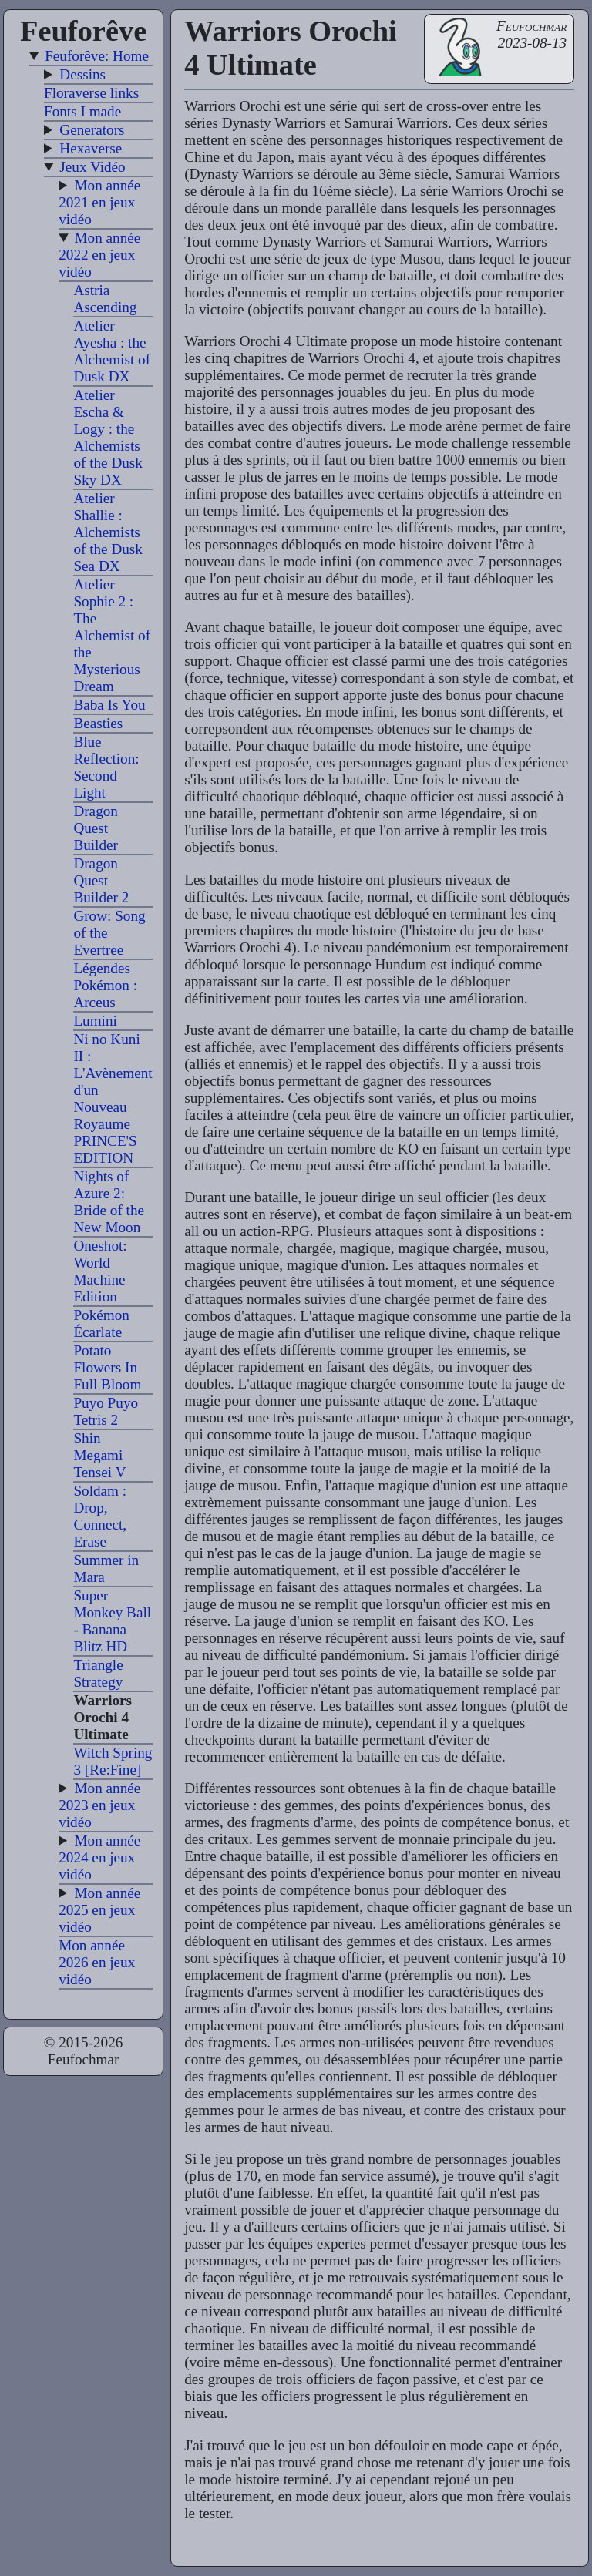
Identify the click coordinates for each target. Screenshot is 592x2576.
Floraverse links (91, 93)
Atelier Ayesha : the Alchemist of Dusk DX (111, 351)
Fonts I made (82, 111)
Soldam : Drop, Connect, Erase (99, 1516)
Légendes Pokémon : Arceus (105, 985)
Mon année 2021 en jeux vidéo (99, 202)
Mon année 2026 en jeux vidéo (97, 1962)
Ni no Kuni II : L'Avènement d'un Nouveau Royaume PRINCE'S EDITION (112, 1098)
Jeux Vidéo (92, 167)
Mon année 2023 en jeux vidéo (99, 1805)
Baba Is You (109, 705)
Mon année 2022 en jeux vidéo (99, 255)
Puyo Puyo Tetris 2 (105, 1411)
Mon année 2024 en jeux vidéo (99, 1857)
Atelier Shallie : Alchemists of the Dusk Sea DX (108, 532)
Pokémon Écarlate (101, 1323)
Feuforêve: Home (97, 56)
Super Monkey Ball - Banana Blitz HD (112, 1620)
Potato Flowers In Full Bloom (107, 1367)
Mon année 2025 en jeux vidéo (99, 1910)
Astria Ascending (104, 298)
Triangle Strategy (98, 1673)
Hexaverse (90, 148)
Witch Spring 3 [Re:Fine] (112, 1761)
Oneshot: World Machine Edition (99, 1271)
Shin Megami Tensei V (99, 1455)
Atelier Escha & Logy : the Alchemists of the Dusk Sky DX (108, 437)
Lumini (95, 1021)
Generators (91, 130)
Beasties (98, 723)
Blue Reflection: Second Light (106, 767)
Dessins (82, 74)
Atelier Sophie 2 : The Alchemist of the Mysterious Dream (111, 635)
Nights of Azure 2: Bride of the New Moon (108, 1201)
